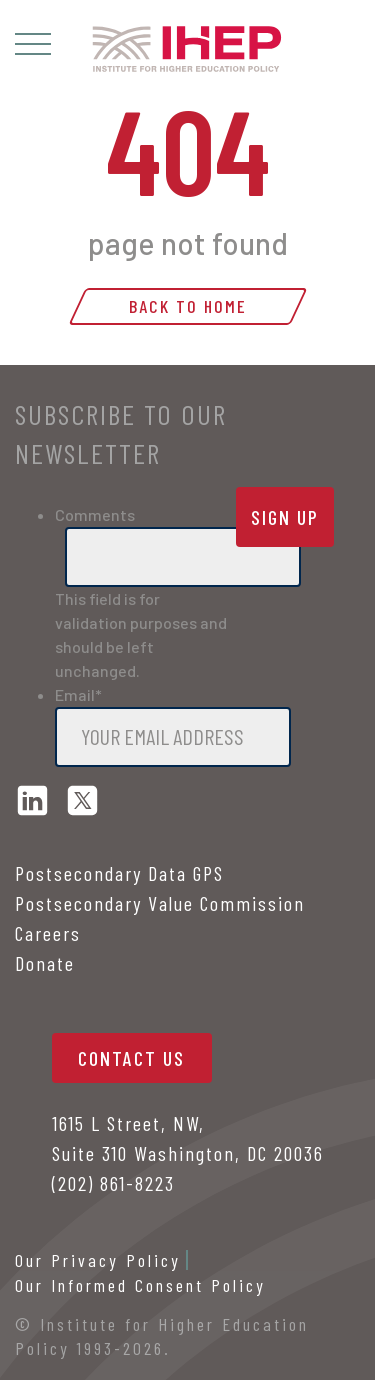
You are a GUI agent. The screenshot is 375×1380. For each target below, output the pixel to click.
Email (78, 694)
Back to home (188, 306)
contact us (131, 1058)
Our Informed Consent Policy (140, 1285)
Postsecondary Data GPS (119, 873)
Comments (95, 514)
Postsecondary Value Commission (160, 903)
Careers (48, 933)
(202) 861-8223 (113, 1183)
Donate (45, 963)
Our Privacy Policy (98, 1260)
